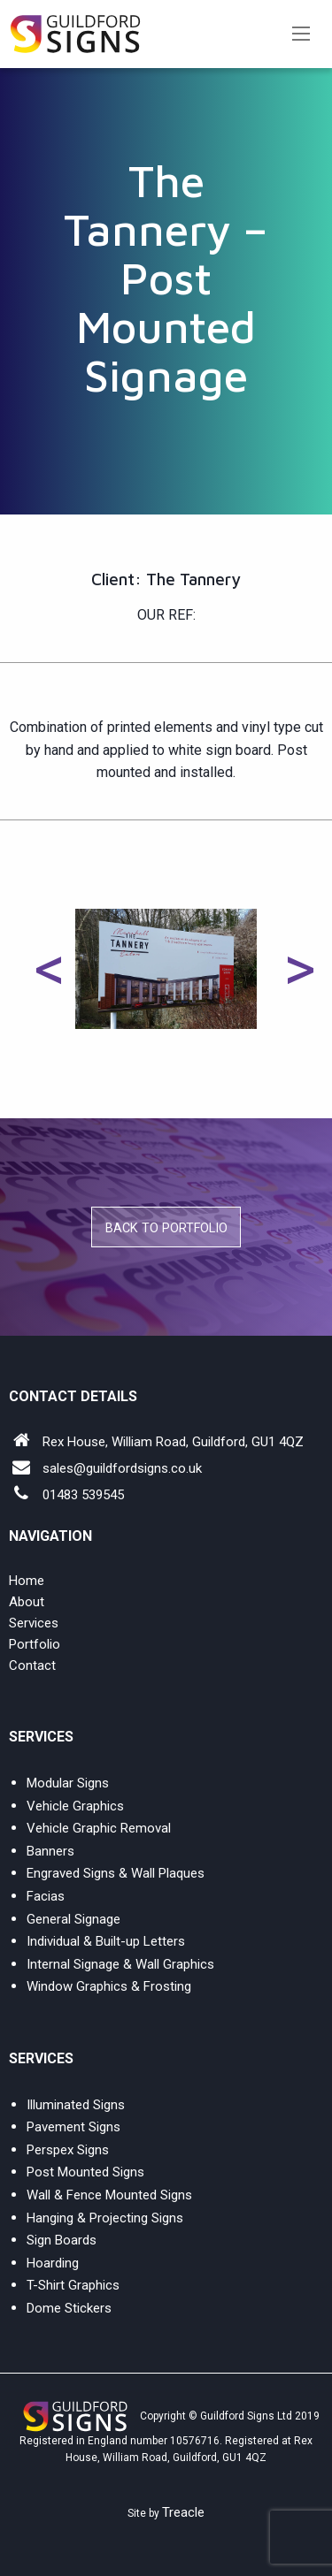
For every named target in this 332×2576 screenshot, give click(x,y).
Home (26, 1581)
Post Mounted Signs (85, 2172)
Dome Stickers (69, 2308)
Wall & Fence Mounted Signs (109, 2195)
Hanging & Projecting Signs (105, 2218)
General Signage (73, 1919)
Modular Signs (68, 1783)
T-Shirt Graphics (73, 2285)
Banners (50, 1851)
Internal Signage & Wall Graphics (120, 1964)
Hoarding (53, 2263)
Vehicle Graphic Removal (99, 1828)
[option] (166, 969)
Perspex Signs (68, 2150)
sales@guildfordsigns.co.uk (122, 1468)
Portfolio (34, 1644)
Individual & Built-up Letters (106, 1941)
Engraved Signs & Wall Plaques (116, 1873)
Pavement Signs (73, 2127)
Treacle (183, 2512)
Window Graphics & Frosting (109, 1986)
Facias (46, 1896)
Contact (32, 1665)
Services (33, 1623)
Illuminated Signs (76, 2105)
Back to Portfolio (166, 1228)
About (26, 1602)
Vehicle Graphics (75, 1806)
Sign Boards (62, 2240)
